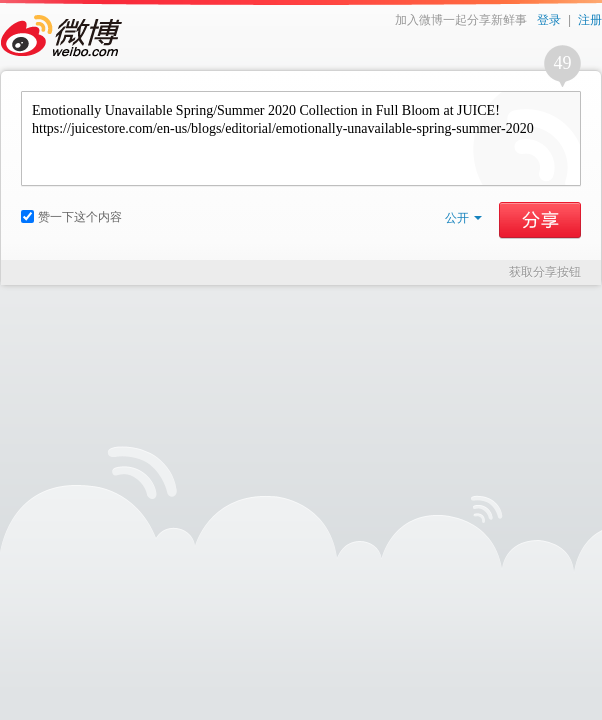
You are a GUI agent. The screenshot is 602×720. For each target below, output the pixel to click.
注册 (590, 20)
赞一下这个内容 (71, 217)
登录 (549, 20)
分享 (540, 220)
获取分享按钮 (545, 272)
